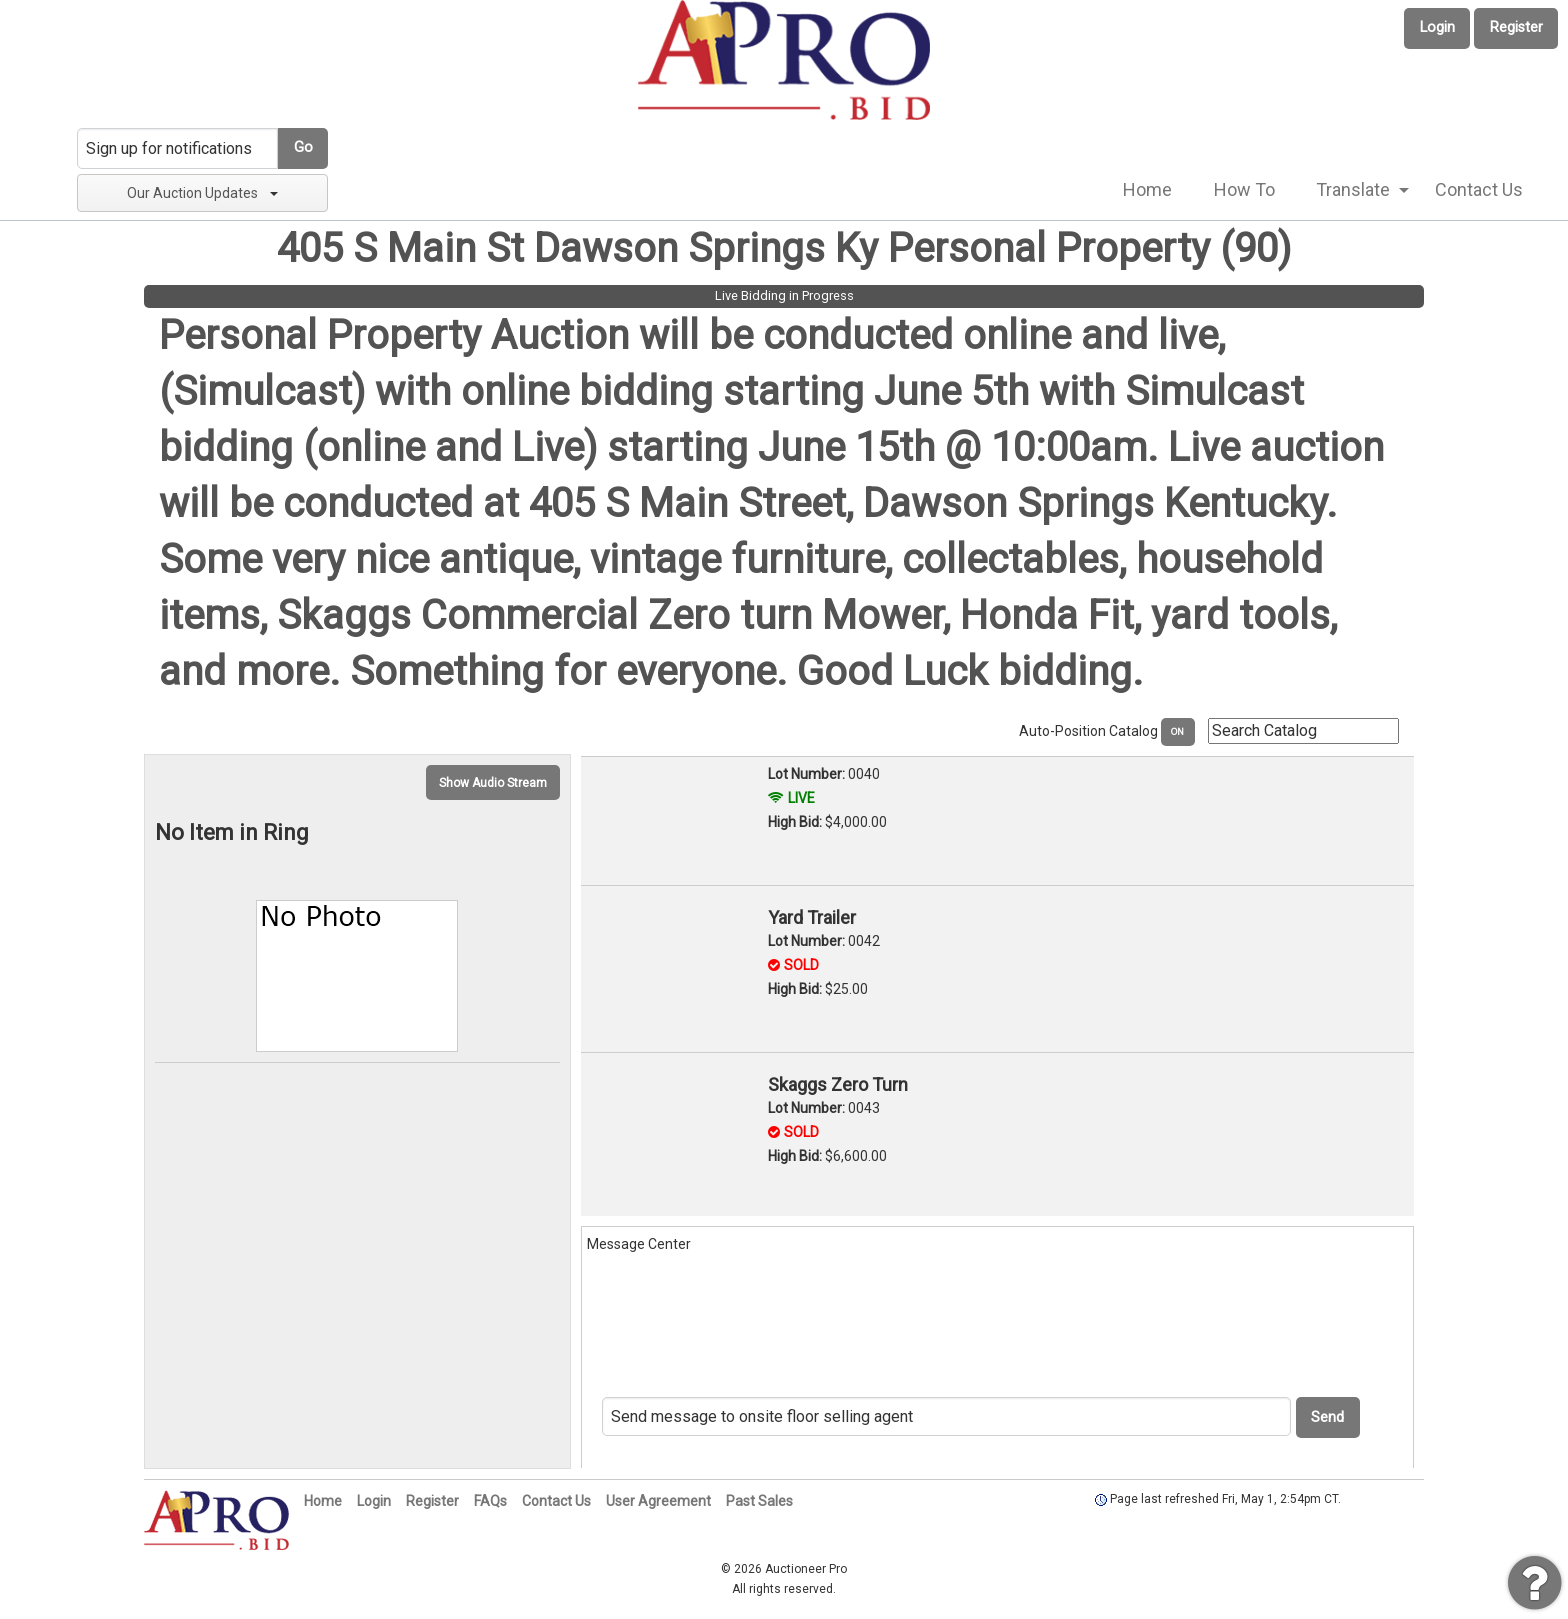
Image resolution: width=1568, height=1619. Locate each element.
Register (1516, 27)
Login (1437, 27)
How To (1244, 189)
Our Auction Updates (202, 193)
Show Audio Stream (493, 783)
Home (1147, 189)
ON (1177, 731)
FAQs (490, 1501)
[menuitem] (1147, 190)
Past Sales (759, 1501)
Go (303, 147)
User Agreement (658, 1501)
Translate (1353, 189)
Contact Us (1479, 189)
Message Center (639, 1244)
